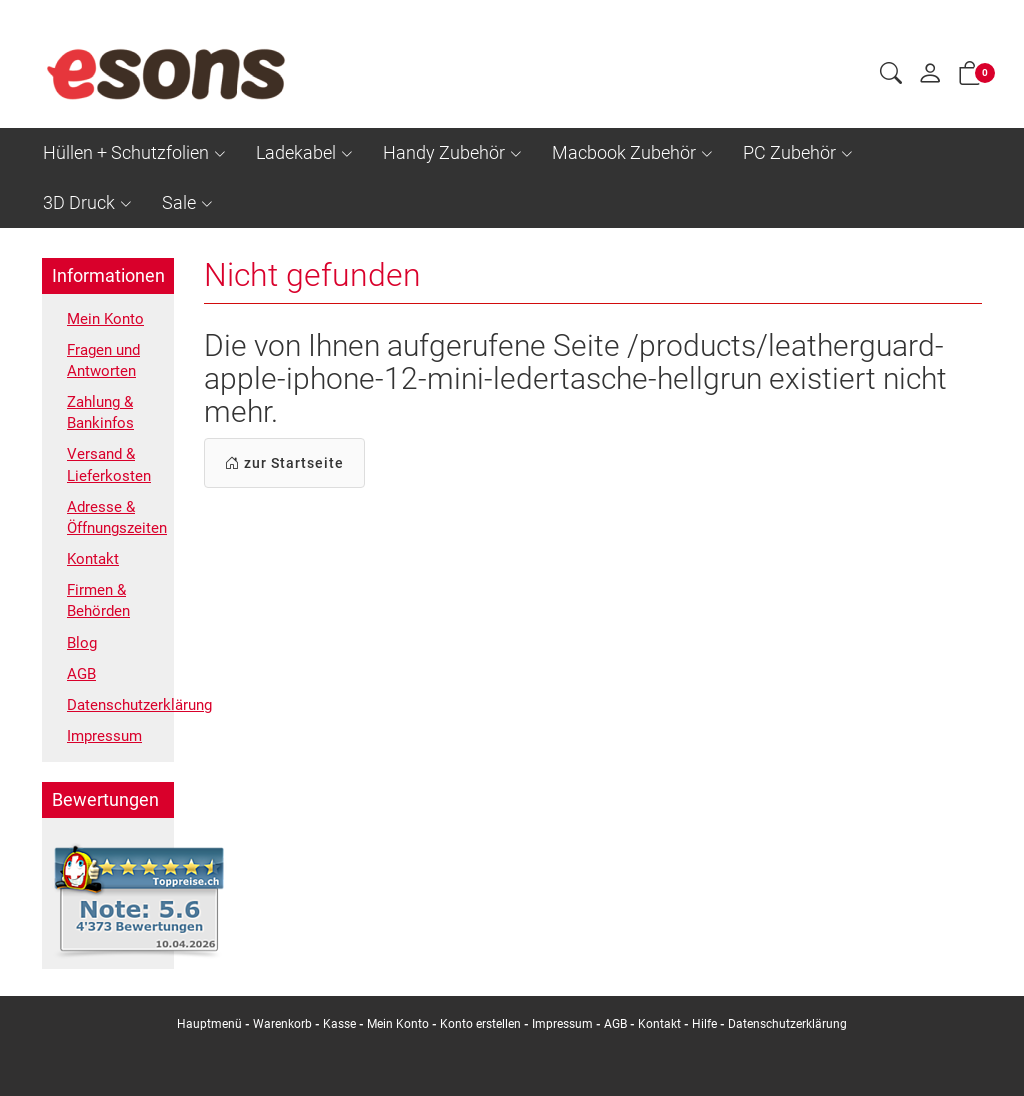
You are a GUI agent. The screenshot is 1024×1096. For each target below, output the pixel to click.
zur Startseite (284, 463)
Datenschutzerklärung (115, 729)
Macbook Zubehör (624, 152)
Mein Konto (107, 319)
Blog (83, 663)
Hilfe (704, 1024)
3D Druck (79, 202)
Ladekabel (296, 152)
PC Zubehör (789, 152)
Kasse (339, 1024)
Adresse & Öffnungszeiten (115, 531)
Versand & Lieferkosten (110, 475)
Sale (179, 202)
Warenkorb (284, 1024)
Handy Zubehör (444, 152)
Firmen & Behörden (100, 619)
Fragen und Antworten (107, 364)
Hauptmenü (209, 1024)
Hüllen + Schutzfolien (126, 152)
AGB (82, 696)
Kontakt (94, 574)
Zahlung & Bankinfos (103, 419)
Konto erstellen (480, 1024)
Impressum (106, 761)
